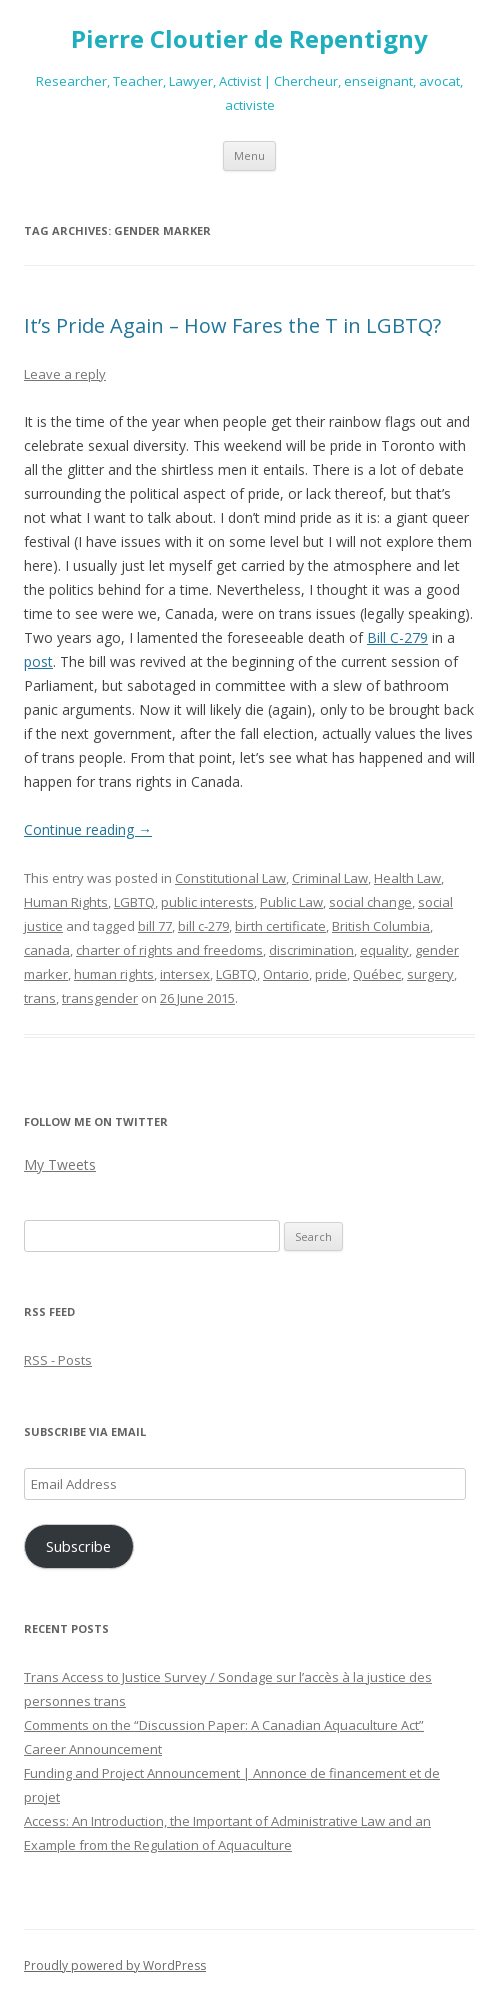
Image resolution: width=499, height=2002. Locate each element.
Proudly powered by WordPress (115, 1965)
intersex (185, 974)
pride (331, 974)
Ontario (286, 974)
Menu (249, 155)
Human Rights (66, 902)
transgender (100, 998)
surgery (430, 974)
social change (370, 902)
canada (47, 950)
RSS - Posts (58, 1360)
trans (40, 998)
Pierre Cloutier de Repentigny (249, 39)
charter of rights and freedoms (169, 950)
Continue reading (88, 829)
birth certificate (280, 926)
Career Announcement (93, 1749)
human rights (114, 974)
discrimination (311, 950)
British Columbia (381, 926)
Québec (377, 974)
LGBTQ (134, 902)
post (38, 661)
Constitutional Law (230, 878)
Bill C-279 (397, 637)
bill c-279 (203, 926)
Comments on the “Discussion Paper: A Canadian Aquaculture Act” (224, 1725)
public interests (207, 902)
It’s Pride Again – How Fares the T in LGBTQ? (232, 325)
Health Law (407, 878)
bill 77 (155, 926)
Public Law (291, 902)
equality (384, 950)
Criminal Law (330, 878)
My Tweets (60, 1164)
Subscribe (78, 1546)
